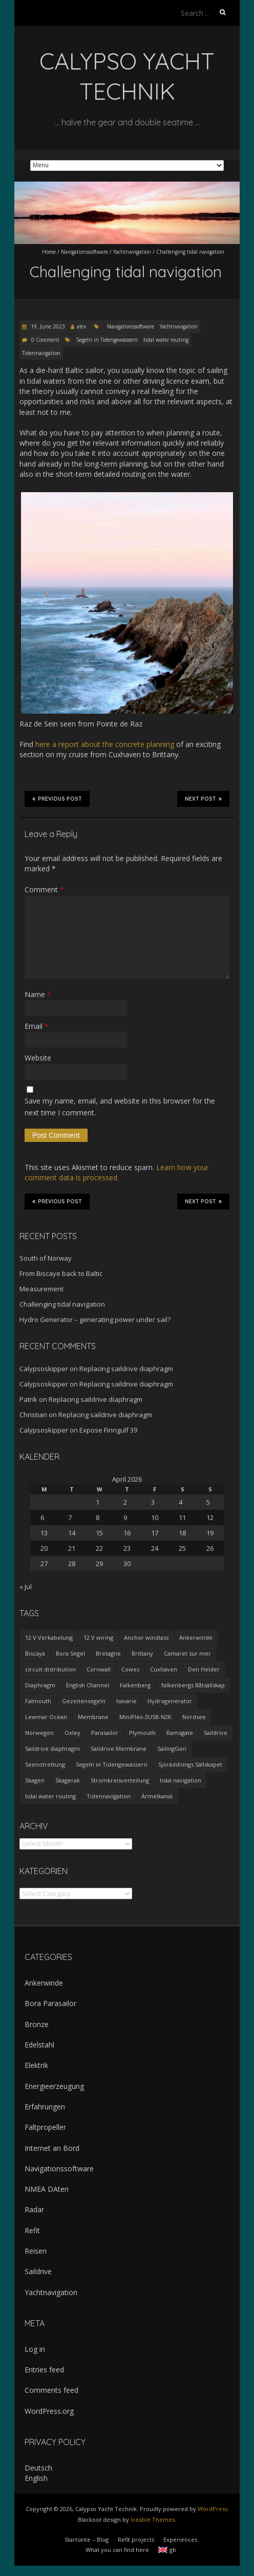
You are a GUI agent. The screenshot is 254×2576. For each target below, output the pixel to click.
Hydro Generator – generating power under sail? (95, 1319)
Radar (34, 2209)
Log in (35, 2349)
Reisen (36, 2251)
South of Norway (45, 1258)
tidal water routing (165, 339)
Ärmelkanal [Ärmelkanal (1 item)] (157, 1796)
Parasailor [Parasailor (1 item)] (104, 1732)
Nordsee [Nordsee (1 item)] (194, 1717)
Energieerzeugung (54, 2086)
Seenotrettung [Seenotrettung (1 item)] (45, 1764)
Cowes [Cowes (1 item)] (130, 1669)
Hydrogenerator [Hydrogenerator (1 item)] (169, 1701)
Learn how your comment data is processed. (116, 1172)
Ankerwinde (44, 1983)
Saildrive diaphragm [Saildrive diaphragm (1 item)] (52, 1748)
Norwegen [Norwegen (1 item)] (39, 1732)
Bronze (37, 2024)
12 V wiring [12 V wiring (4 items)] (98, 1637)
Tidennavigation (41, 353)
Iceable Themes (153, 2519)
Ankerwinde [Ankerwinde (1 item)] (196, 1637)
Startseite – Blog (87, 2539)
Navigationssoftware (84, 251)
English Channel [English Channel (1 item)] (87, 1685)
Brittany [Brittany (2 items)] (142, 1653)
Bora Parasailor (50, 2003)
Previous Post (57, 799)
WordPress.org (49, 2411)
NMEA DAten (47, 2189)
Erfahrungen (45, 2106)
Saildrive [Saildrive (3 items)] (215, 1732)
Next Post (203, 799)
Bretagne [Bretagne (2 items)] (108, 1653)
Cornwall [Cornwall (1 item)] (99, 1669)
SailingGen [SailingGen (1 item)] (171, 1748)
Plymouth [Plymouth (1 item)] (142, 1732)
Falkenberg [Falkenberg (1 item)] (135, 1685)
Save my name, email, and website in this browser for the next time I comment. (120, 1106)
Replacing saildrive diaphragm (126, 1368)
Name (38, 994)
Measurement (41, 1288)
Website (38, 1058)
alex (81, 326)
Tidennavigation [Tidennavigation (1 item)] (109, 1796)
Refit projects (136, 2539)
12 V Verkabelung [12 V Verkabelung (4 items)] (49, 1637)
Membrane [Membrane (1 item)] (93, 1717)
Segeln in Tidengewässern (107, 339)
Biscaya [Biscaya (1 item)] (35, 1653)
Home (49, 251)
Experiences (180, 2539)
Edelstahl (39, 2045)
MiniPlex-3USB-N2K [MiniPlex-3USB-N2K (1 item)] (145, 1717)
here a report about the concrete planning (104, 744)
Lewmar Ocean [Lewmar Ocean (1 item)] (46, 1717)
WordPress (212, 2509)
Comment (44, 889)
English (36, 2478)
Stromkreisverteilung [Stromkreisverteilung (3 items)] (120, 1780)
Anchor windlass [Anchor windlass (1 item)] (146, 1637)
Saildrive (38, 2271)
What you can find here (117, 2549)
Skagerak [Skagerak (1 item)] (67, 1780)
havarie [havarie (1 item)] (126, 1701)
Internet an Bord (52, 2148)
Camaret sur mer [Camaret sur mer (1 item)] (187, 1653)
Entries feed (44, 2369)
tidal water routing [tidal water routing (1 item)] (50, 1796)
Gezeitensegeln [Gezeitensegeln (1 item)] (83, 1701)
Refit (32, 2230)
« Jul (25, 1586)
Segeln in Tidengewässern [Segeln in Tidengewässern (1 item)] (111, 1764)
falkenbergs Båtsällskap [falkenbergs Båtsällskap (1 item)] (193, 1685)
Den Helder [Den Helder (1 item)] (204, 1669)
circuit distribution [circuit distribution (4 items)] (50, 1669)
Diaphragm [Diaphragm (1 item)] (40, 1685)
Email (36, 1026)
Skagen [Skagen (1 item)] (35, 1780)
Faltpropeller (45, 2127)
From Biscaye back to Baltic (60, 1273)
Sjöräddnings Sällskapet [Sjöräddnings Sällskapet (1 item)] (190, 1764)
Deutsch (38, 2468)
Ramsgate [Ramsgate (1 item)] (179, 1732)
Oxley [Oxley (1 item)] (72, 1732)
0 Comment (45, 339)
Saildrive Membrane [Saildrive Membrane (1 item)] (118, 1748)
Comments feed (51, 2390)
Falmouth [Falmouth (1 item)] (38, 1701)
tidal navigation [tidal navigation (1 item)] (180, 1780)
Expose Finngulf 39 (108, 1430)
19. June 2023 (47, 326)
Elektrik (36, 2065)
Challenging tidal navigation (62, 1304)
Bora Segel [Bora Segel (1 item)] (70, 1653)
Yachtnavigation (132, 251)
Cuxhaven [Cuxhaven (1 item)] (163, 1669)
